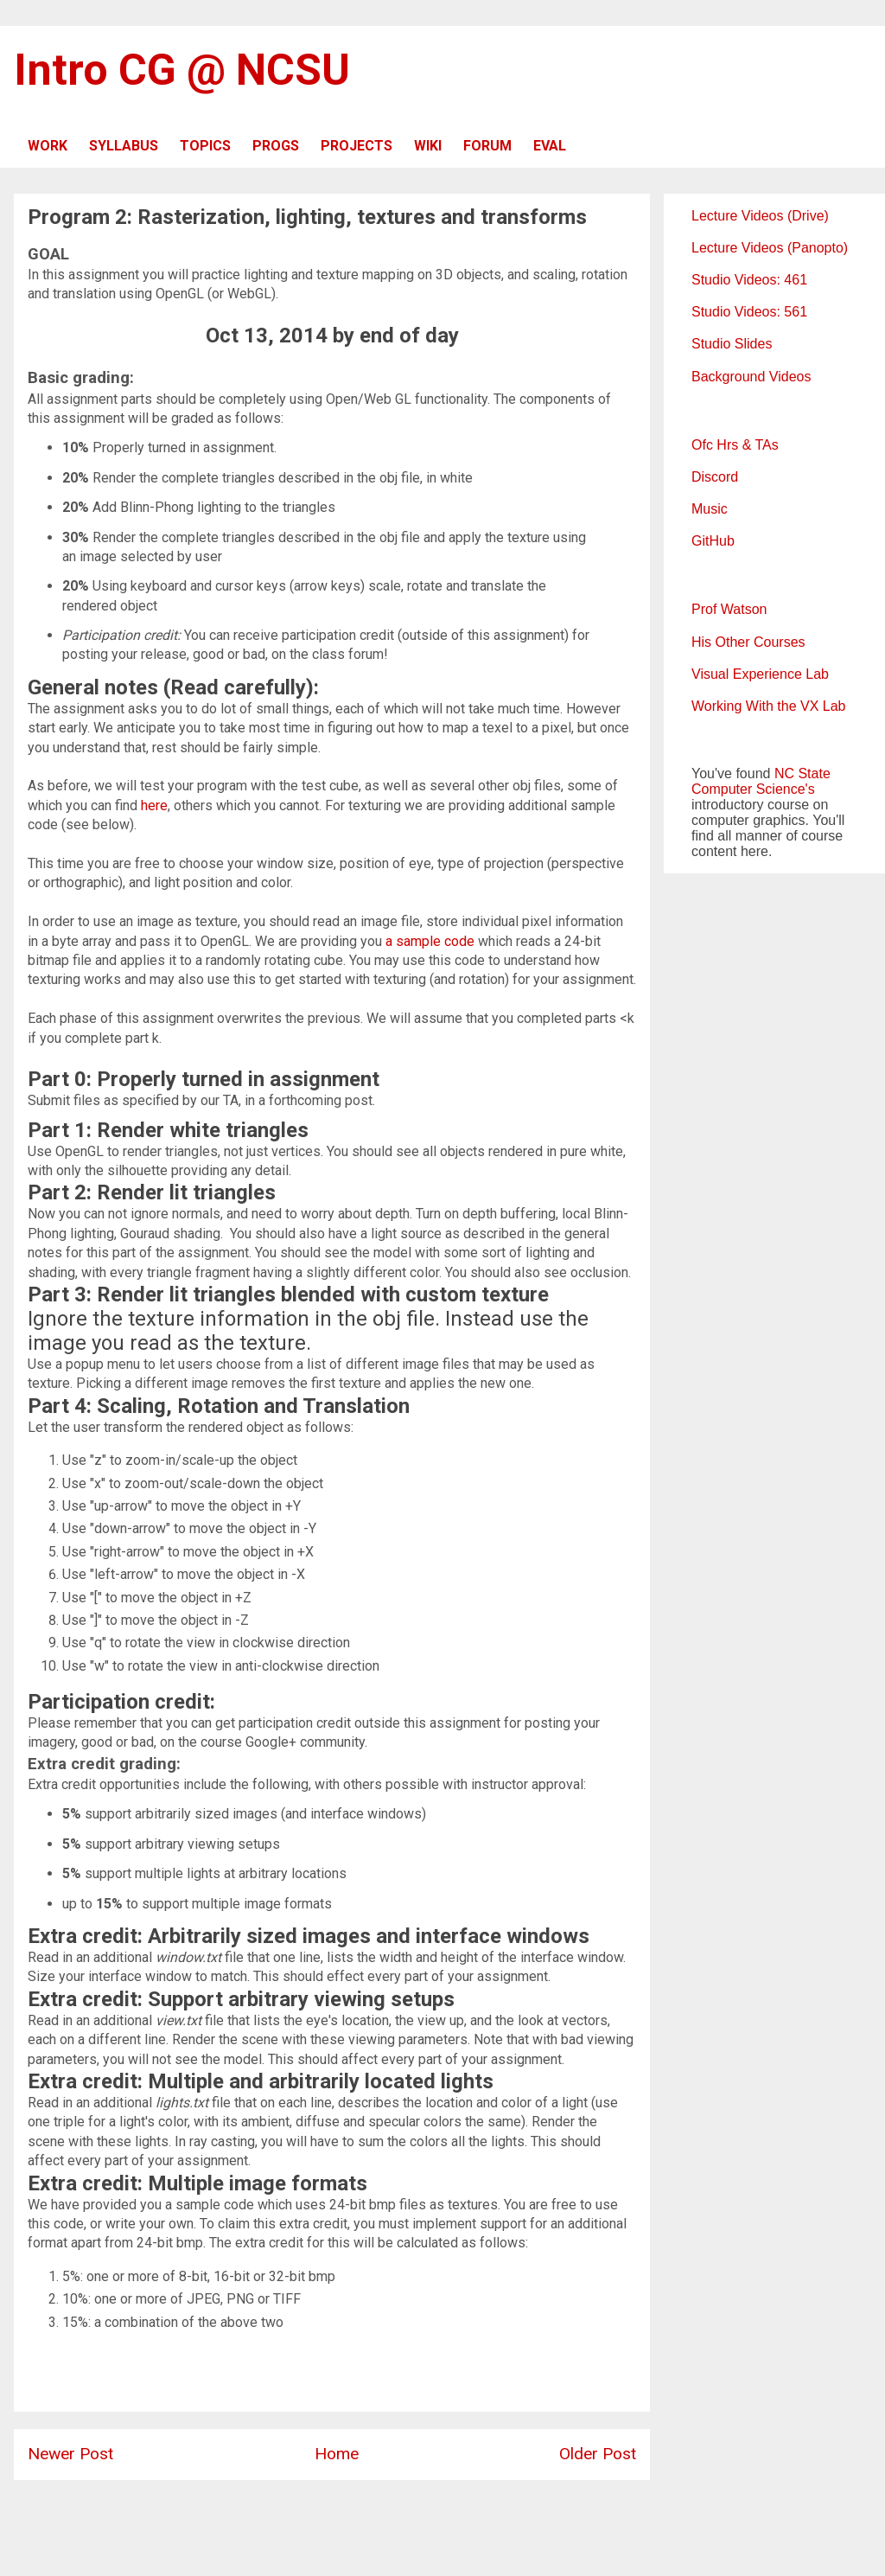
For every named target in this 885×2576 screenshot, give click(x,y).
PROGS (275, 145)
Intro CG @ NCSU (182, 70)
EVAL (549, 145)
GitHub (713, 541)
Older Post (597, 2454)
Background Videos (751, 376)
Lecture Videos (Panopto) (769, 247)
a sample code (429, 941)
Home (337, 2454)
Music (709, 509)
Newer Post (70, 2454)
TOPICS (205, 145)
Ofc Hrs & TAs (735, 445)
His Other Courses (748, 642)
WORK (47, 145)
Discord (714, 477)
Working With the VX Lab (768, 706)
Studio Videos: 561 (749, 311)
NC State (802, 773)
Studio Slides (731, 343)
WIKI (428, 145)
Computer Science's (753, 789)
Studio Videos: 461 (749, 279)
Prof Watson (729, 609)
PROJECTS (356, 145)
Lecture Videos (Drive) (760, 215)
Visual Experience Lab (760, 674)
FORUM (487, 145)
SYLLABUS (123, 145)
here (154, 805)
